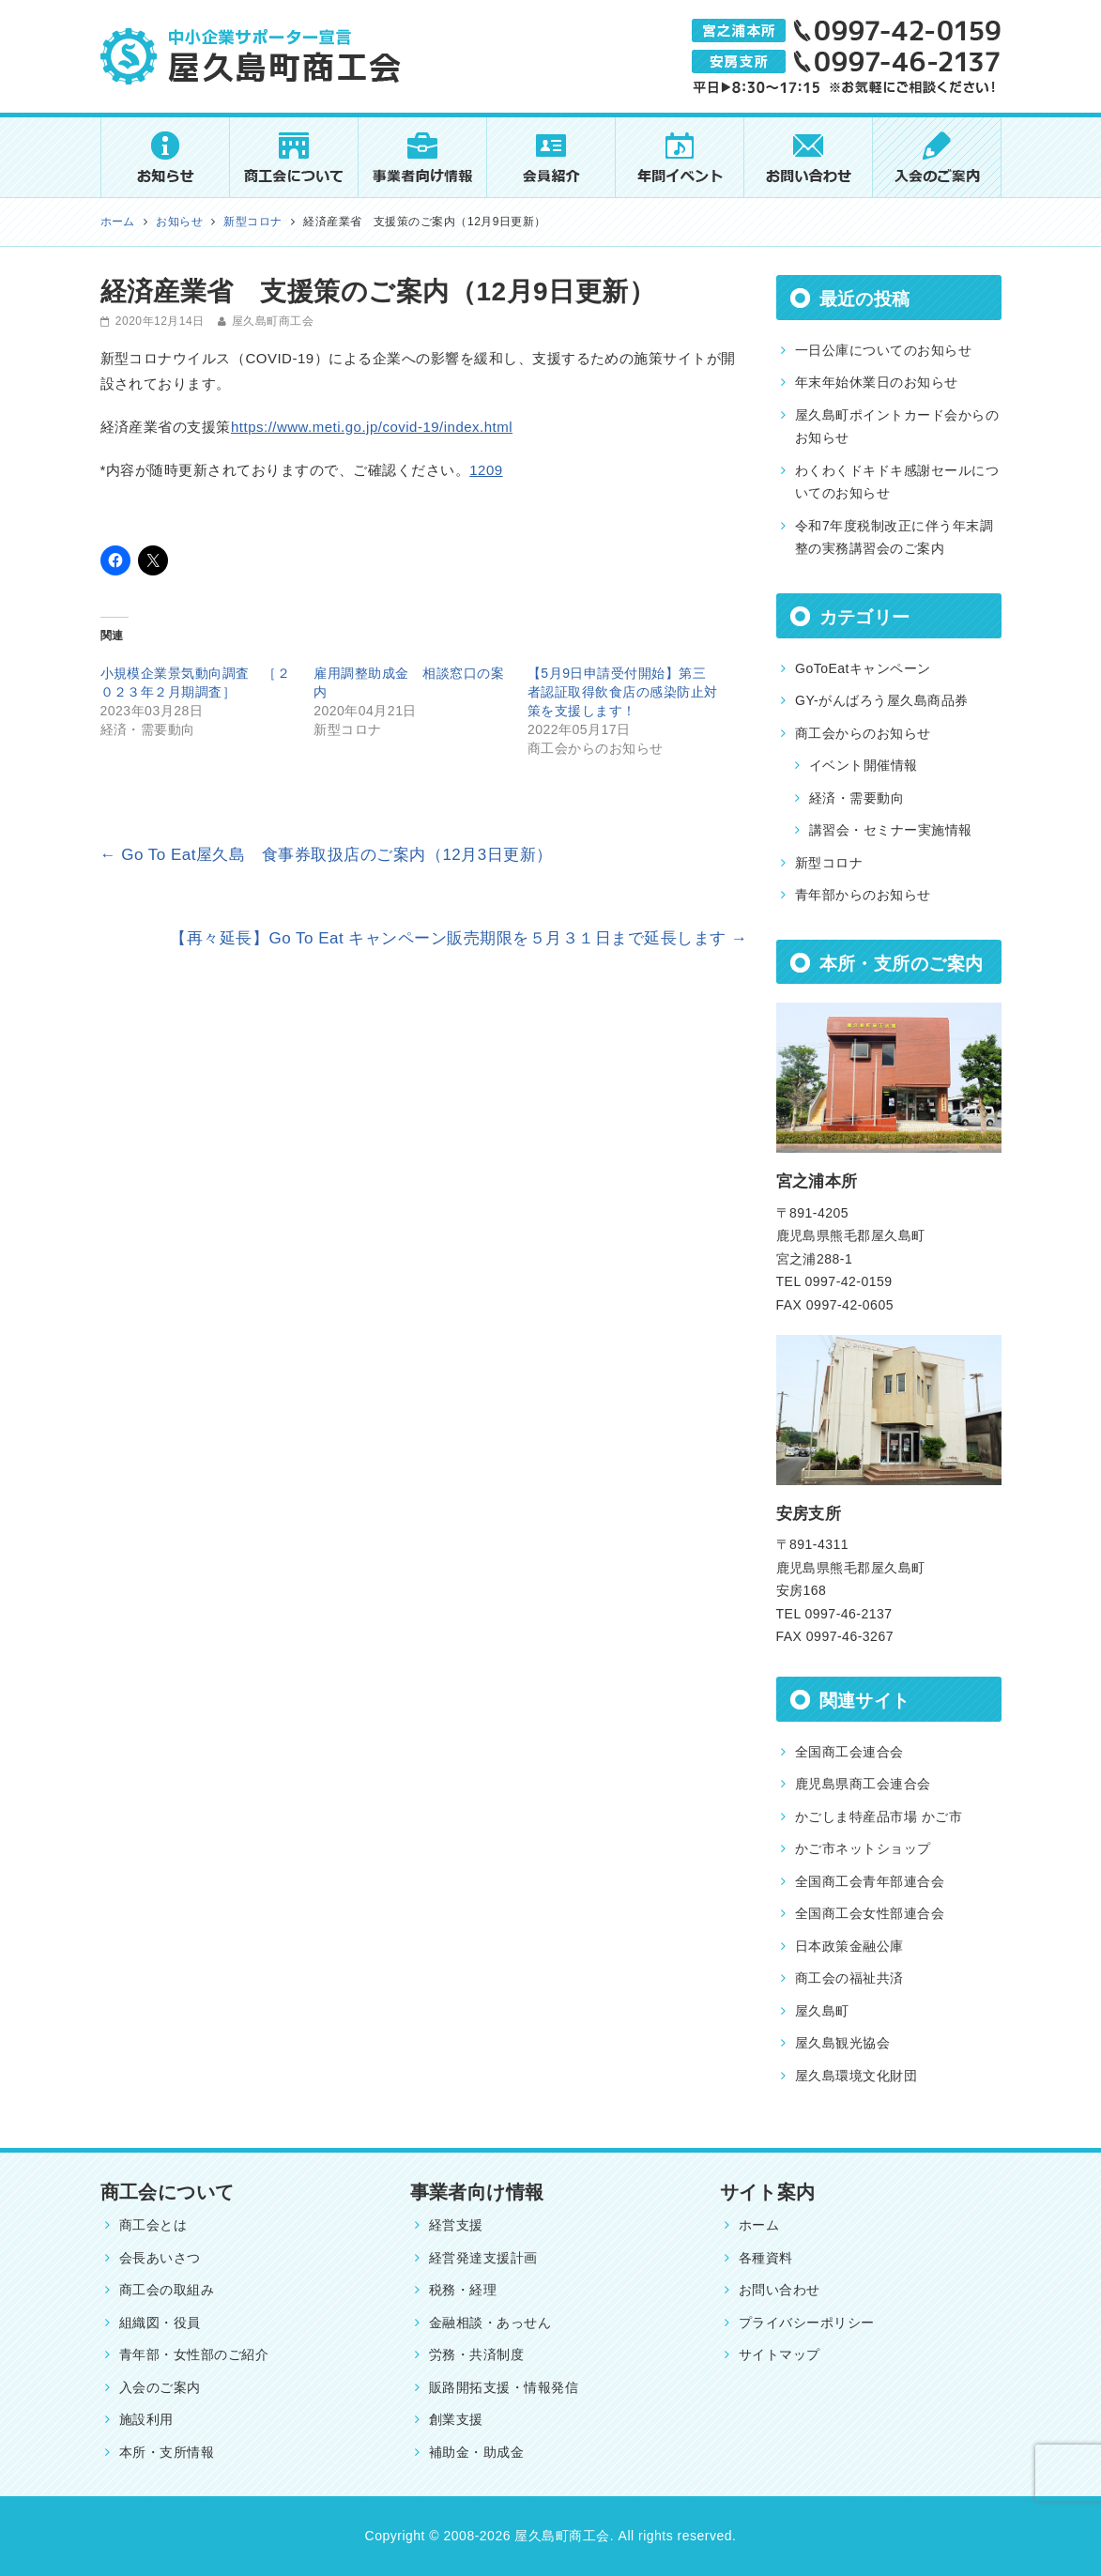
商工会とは (153, 2224)
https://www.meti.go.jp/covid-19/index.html (371, 427)
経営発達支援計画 (483, 2257)
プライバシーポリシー (807, 2322)
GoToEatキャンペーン (863, 668)
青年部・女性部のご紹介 (193, 2354)
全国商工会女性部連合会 (869, 1913)
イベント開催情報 (863, 765)
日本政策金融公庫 (849, 1946)
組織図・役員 (160, 2322)
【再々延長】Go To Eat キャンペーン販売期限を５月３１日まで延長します (458, 938)
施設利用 (146, 2419)
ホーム (759, 2224)
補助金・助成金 (476, 2452)
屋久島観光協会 (842, 2042)
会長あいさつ (160, 2257)
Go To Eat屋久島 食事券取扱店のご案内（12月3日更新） (326, 855)
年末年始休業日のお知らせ (876, 382)
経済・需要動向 (856, 797)
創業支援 (456, 2419)
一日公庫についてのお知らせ (883, 350)
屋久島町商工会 (272, 321)
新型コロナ (829, 862)
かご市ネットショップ (863, 1848)
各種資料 (766, 2257)
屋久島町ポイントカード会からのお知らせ (897, 426)
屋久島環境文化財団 (856, 2075)
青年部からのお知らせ (863, 894)
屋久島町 (822, 2010)
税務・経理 (463, 2289)
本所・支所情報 (166, 2452)
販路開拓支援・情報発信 (503, 2387)
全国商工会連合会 (849, 1751)
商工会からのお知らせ (863, 733)
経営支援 (456, 2224)
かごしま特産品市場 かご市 (878, 1816)
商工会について (167, 2192)
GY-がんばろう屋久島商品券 (882, 700)
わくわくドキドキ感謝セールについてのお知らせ (897, 482)
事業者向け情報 (477, 2192)
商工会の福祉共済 (849, 1978)
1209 (485, 470)
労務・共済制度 (476, 2354)
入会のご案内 (160, 2387)
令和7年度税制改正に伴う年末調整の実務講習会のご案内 (894, 537)
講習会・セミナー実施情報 (890, 829)
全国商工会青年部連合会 (869, 1881)
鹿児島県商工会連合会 (863, 1783)
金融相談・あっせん (490, 2322)
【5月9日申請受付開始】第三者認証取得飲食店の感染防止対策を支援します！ (623, 692)
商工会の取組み (166, 2289)
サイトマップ (779, 2354)
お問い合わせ (779, 2289)
